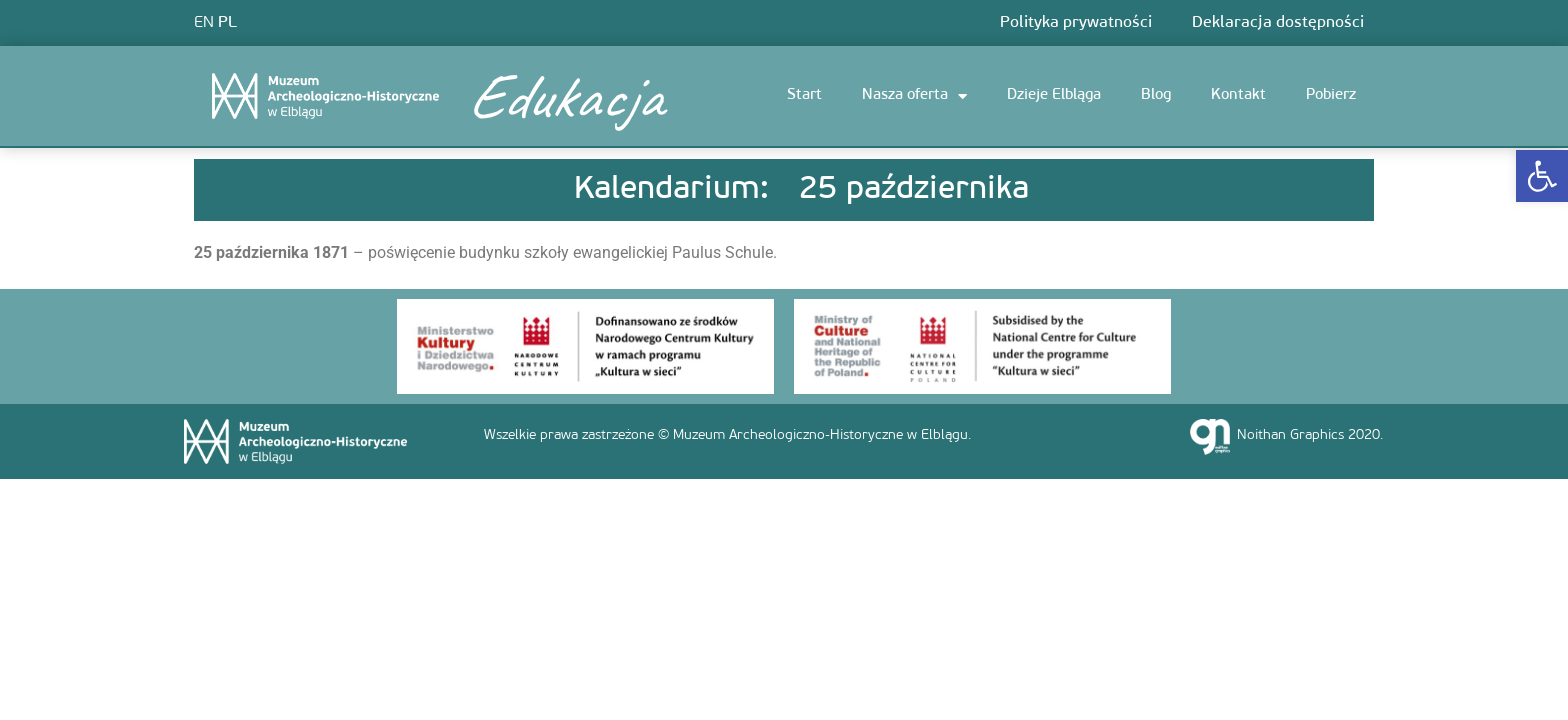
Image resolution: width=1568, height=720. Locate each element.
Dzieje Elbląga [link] (1054, 95)
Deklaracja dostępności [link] (1278, 23)
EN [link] (204, 23)
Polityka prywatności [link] (1076, 23)
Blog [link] (1156, 95)
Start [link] (804, 95)
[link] (1542, 176)
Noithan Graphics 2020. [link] (1310, 435)
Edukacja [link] (564, 96)
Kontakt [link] (1238, 95)
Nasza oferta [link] (914, 96)
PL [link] (227, 23)
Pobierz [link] (1331, 95)
